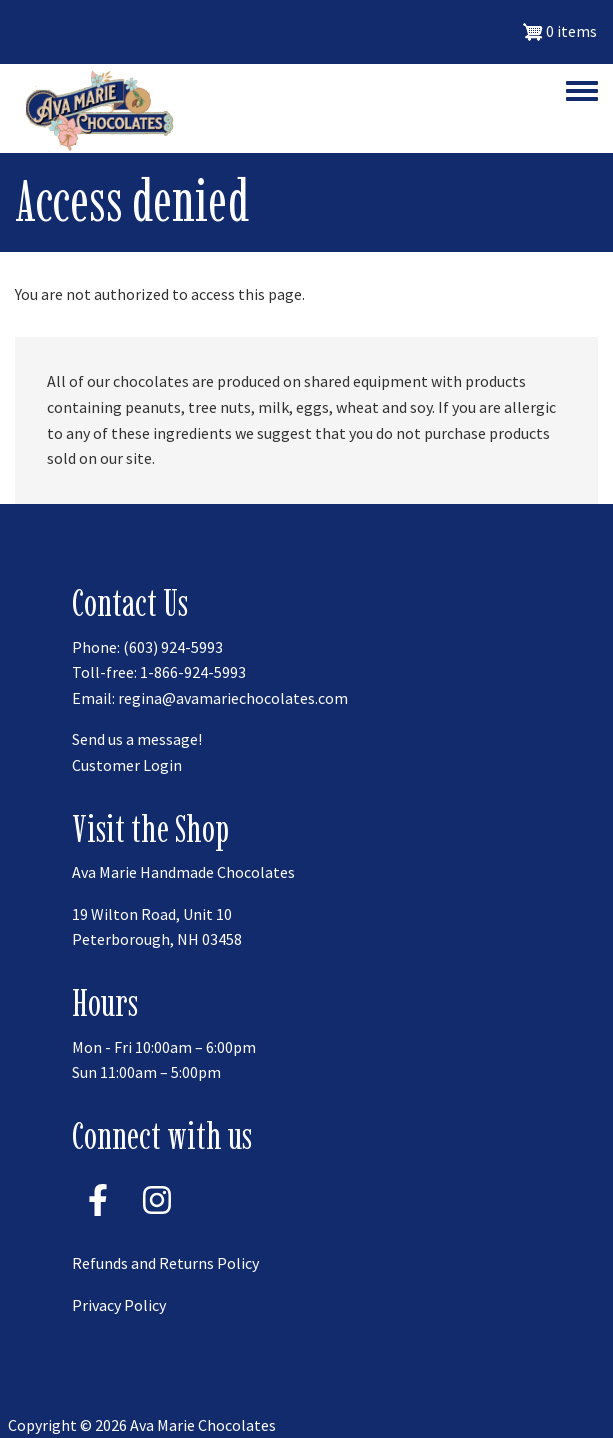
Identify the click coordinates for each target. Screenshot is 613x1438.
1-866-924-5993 (193, 672)
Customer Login (127, 765)
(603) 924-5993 (173, 647)
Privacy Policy (119, 1305)
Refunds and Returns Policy (165, 1263)
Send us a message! (137, 739)
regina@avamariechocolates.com (233, 698)
